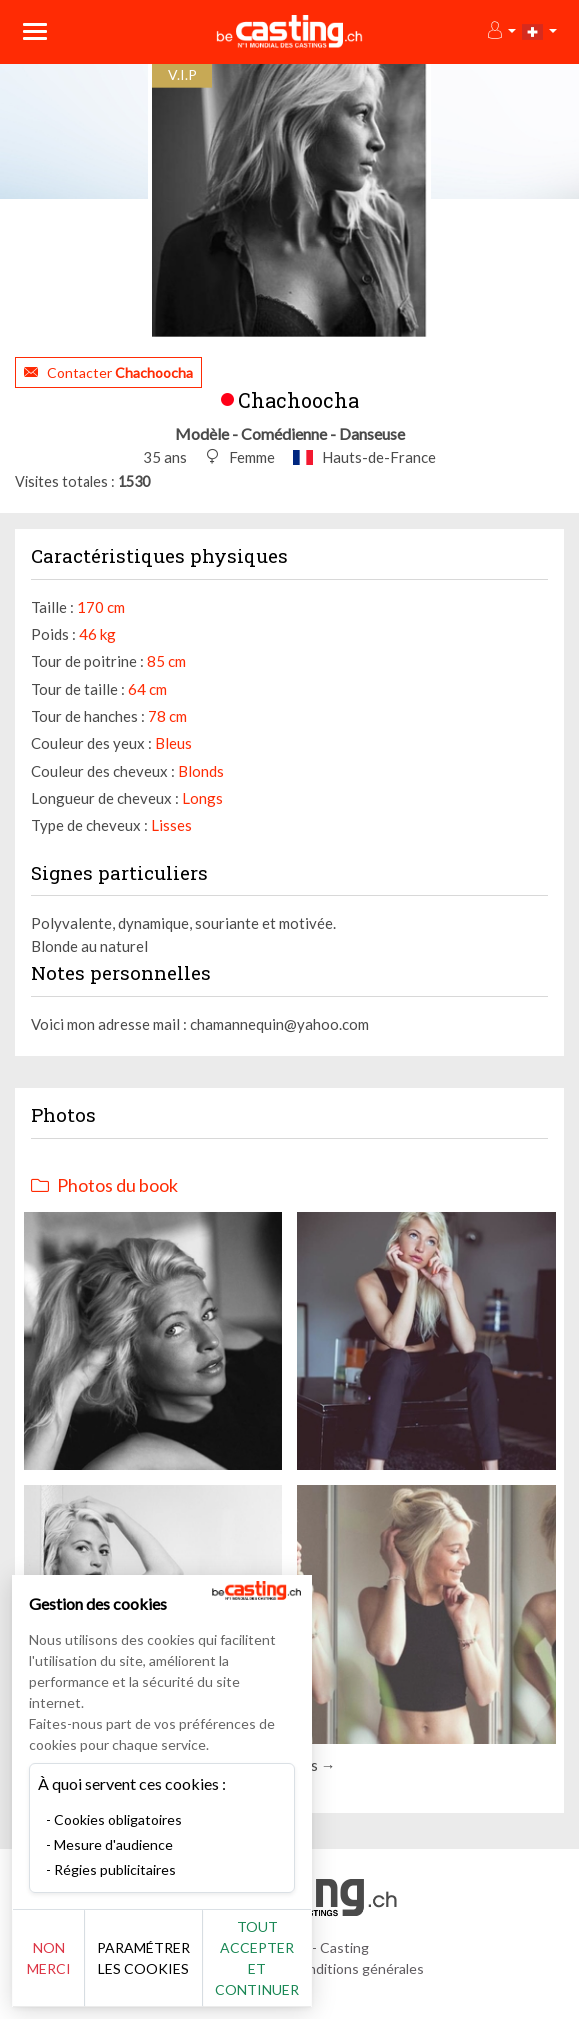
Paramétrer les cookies (143, 1958)
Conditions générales (357, 1968)
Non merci (49, 1958)
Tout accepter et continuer (257, 1958)
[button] (500, 31)
